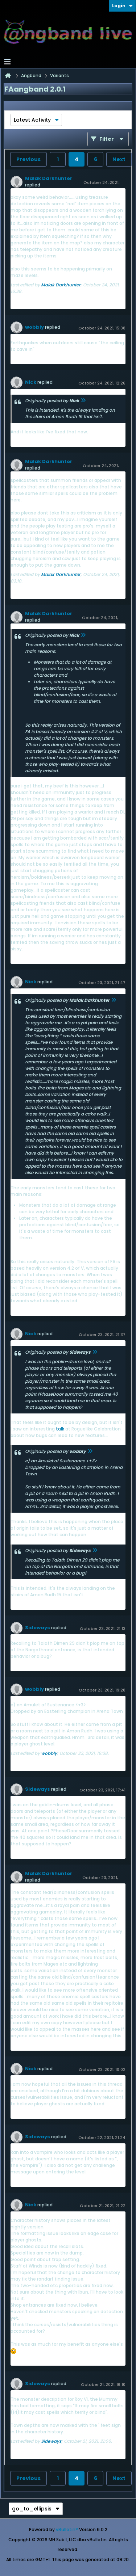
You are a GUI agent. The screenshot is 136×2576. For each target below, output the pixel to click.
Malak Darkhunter (48, 178)
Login (122, 6)
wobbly (34, 327)
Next (118, 159)
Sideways (37, 1627)
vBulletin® (67, 2529)
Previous (28, 159)
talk (60, 1429)
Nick (30, 382)
